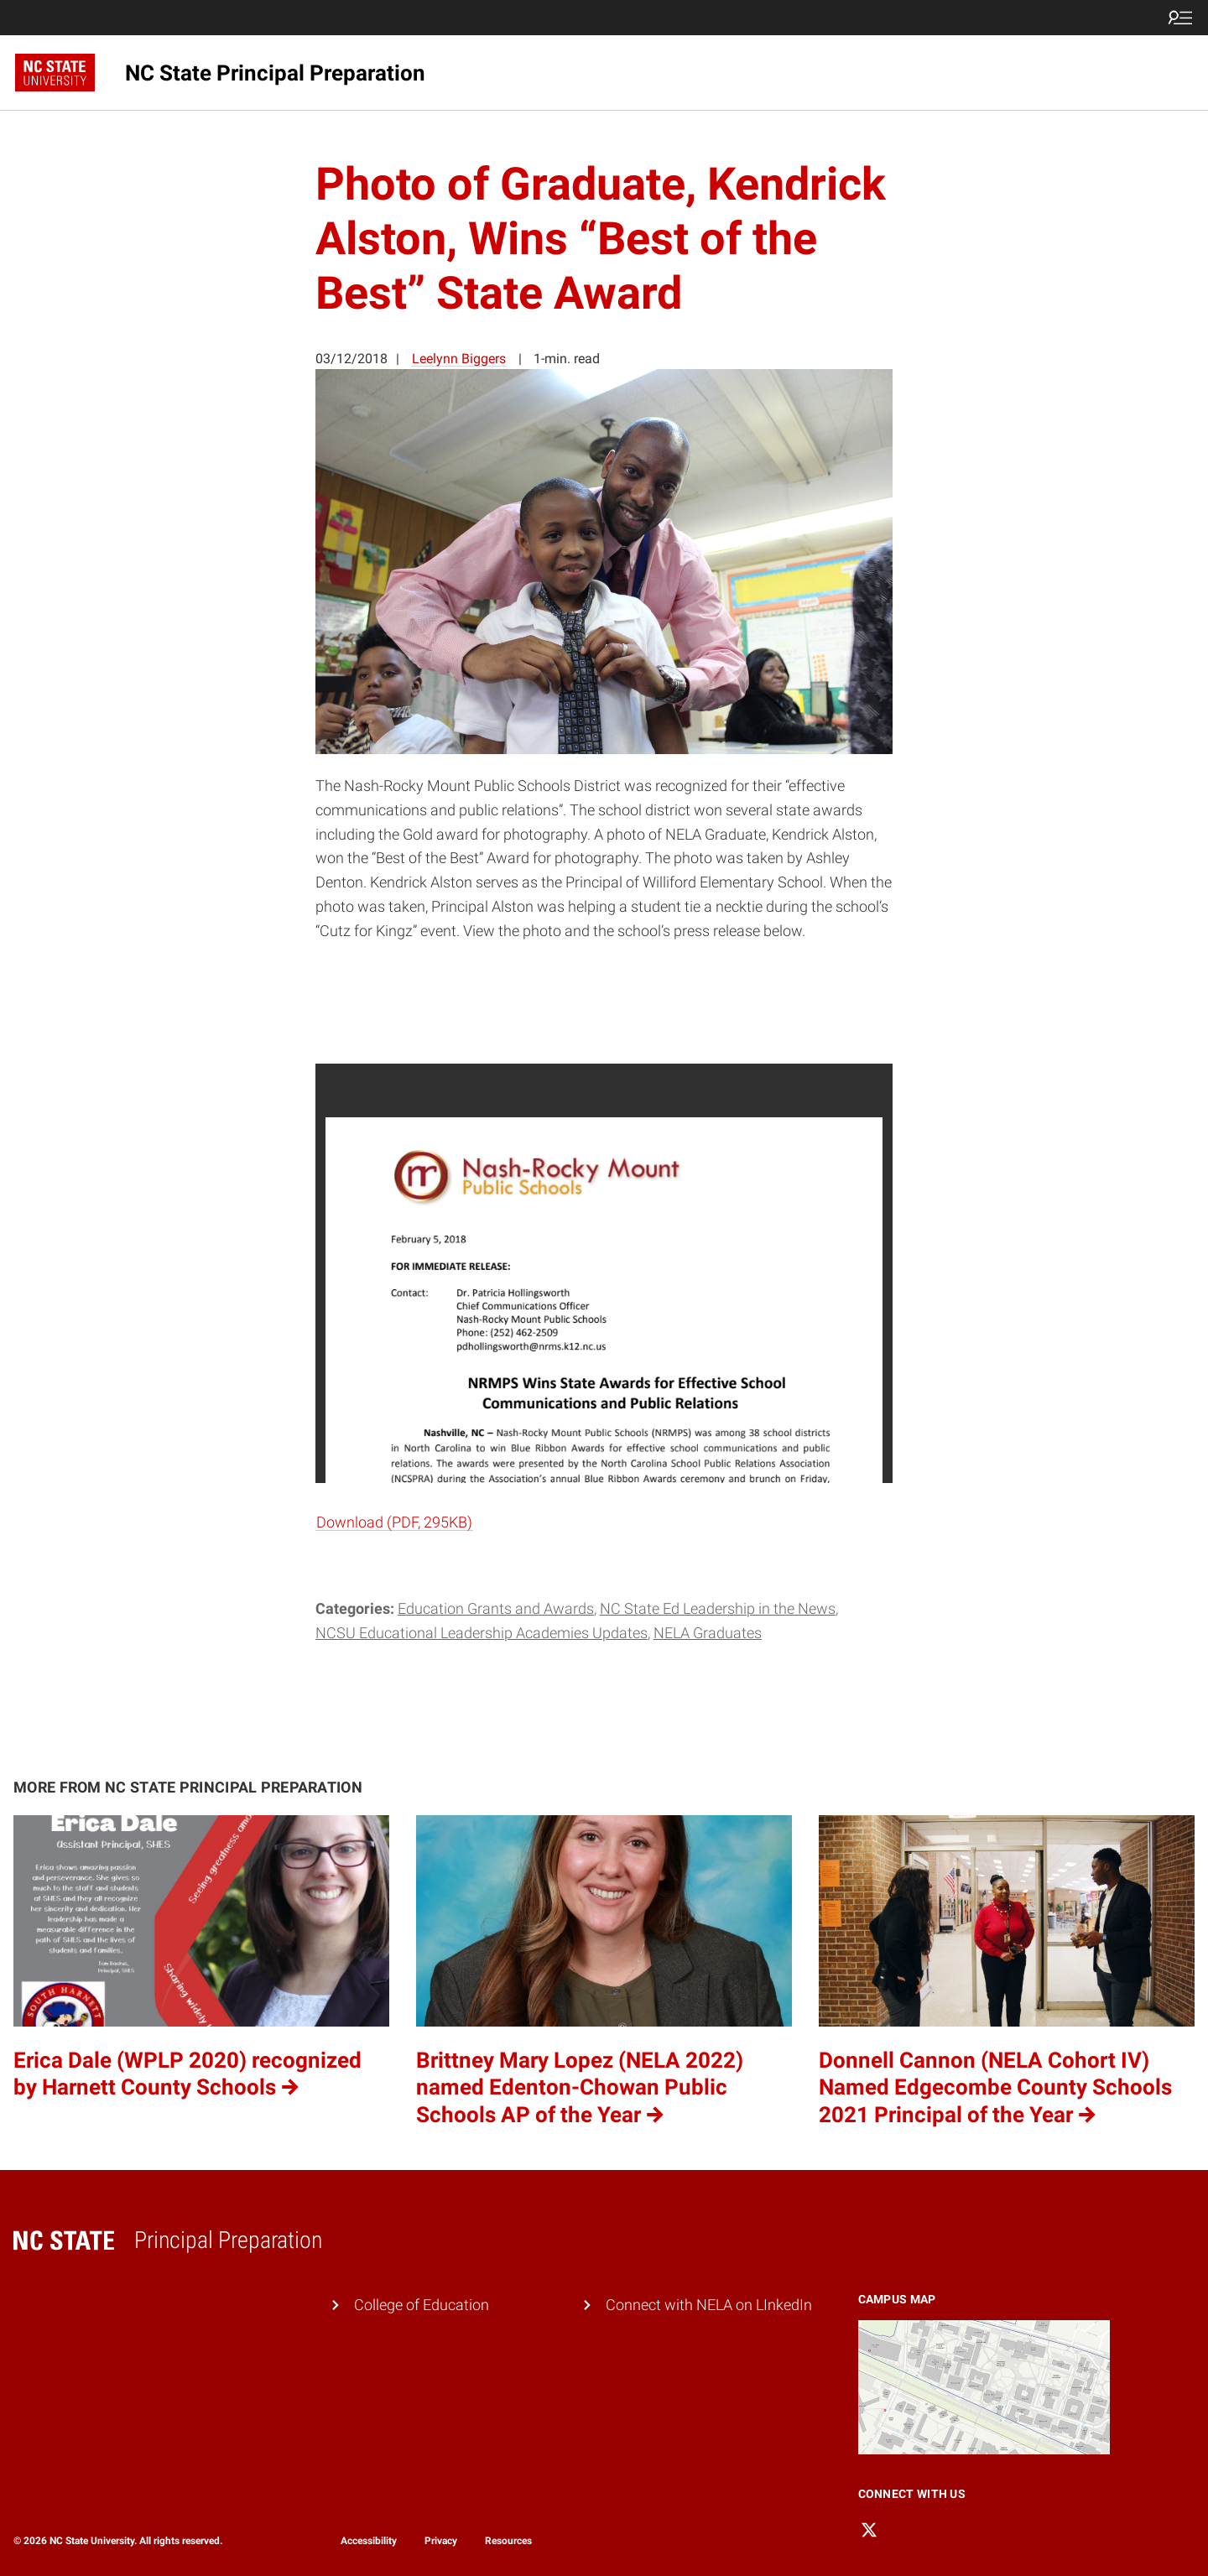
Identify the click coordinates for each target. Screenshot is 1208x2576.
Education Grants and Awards (496, 1608)
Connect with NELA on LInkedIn (709, 2304)
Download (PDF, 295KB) (394, 1522)
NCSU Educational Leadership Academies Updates (481, 1633)
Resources (508, 2541)
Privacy (440, 2541)
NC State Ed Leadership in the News (718, 1608)
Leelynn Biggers (459, 359)
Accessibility (369, 2541)
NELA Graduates (707, 1633)
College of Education (421, 2304)
